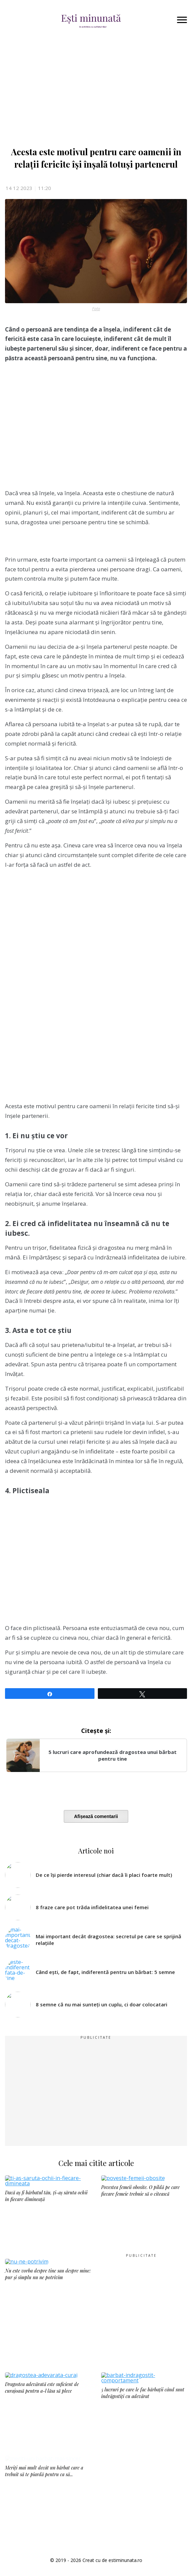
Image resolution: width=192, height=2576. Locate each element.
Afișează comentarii (96, 1816)
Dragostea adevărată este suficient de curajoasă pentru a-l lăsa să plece (42, 2387)
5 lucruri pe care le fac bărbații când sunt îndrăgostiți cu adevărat (142, 2392)
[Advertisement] (96, 428)
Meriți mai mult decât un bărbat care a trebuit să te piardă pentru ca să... (44, 2499)
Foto (96, 309)
